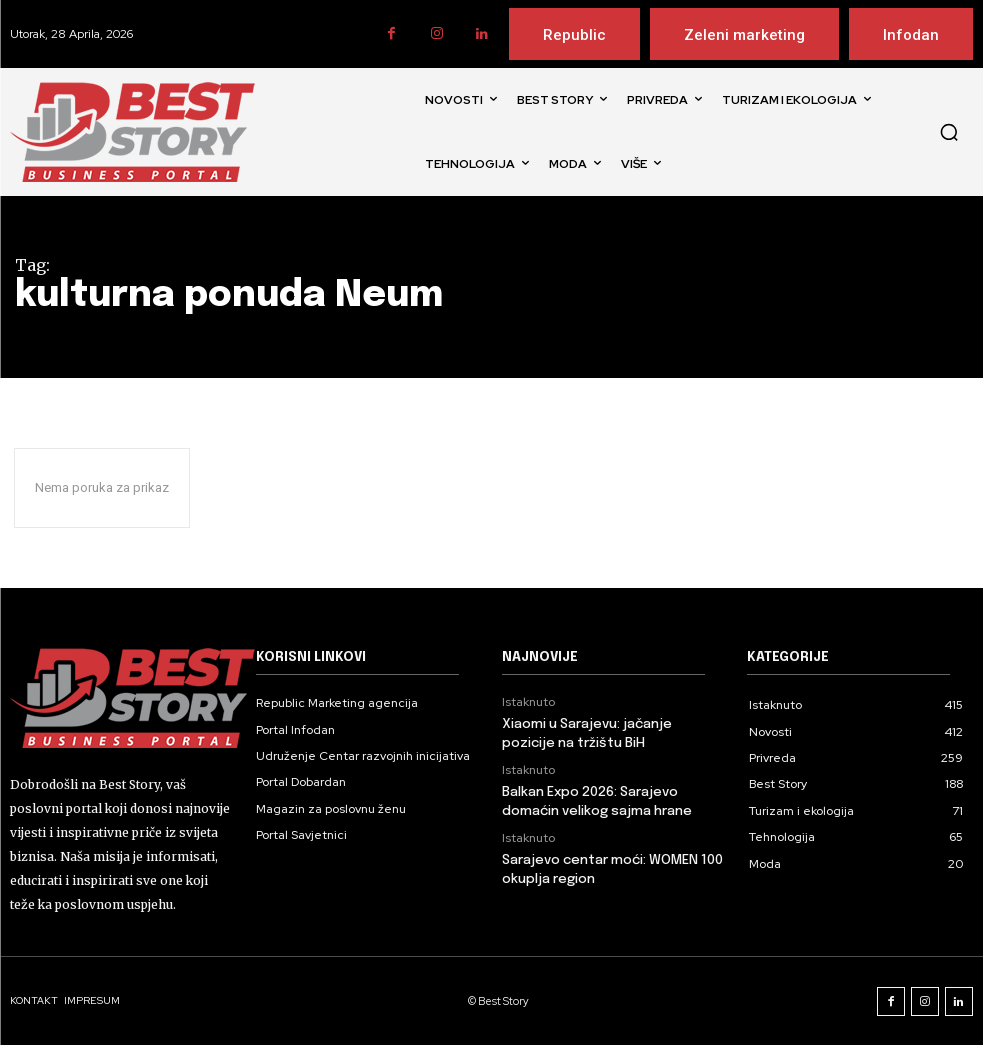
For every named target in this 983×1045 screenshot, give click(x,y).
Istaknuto (528, 702)
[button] (949, 132)
